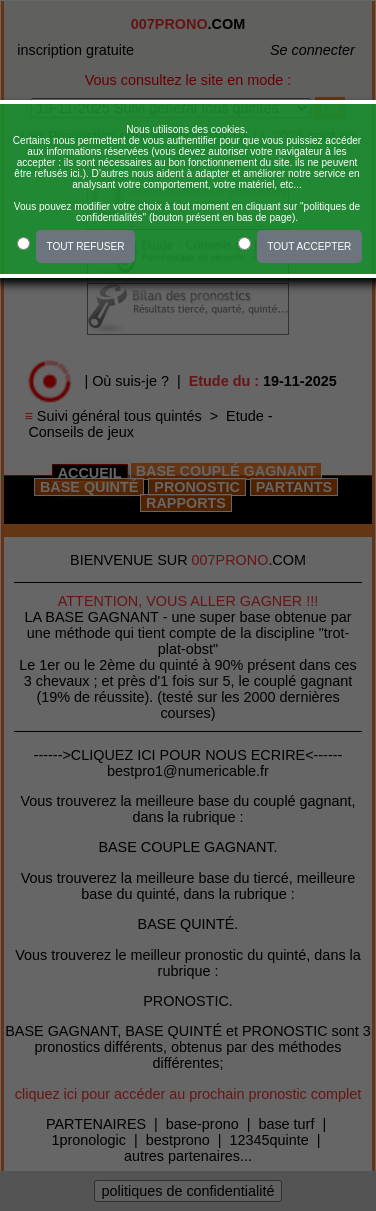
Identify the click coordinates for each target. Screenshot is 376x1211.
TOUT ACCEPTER (309, 246)
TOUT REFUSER (85, 246)
